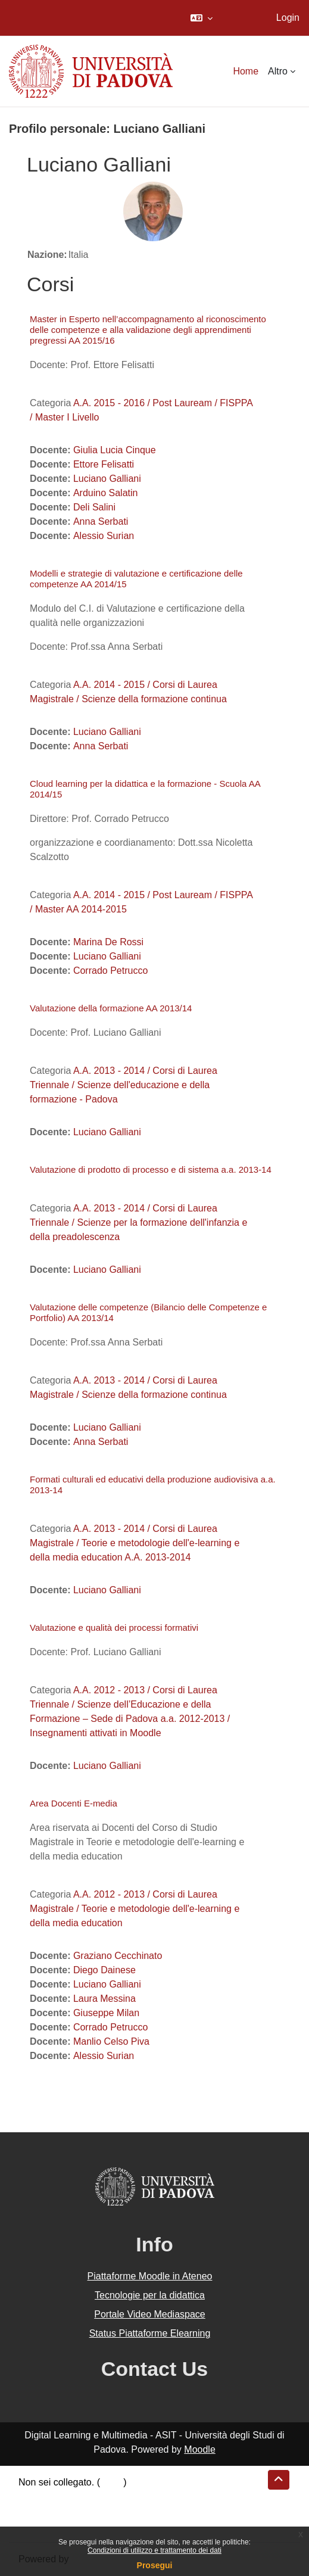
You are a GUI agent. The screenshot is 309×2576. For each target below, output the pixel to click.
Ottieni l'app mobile (58, 2525)
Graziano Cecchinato (117, 1956)
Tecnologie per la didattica (150, 2295)
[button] (201, 18)
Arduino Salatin (105, 493)
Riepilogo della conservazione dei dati (98, 2496)
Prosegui (155, 2565)
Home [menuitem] (245, 71)
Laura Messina (104, 1998)
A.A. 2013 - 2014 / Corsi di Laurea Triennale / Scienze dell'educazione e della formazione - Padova (123, 1085)
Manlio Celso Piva (111, 2041)
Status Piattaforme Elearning (150, 2333)
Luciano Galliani (107, 479)
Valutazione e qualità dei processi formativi (114, 1627)
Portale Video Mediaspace (149, 2314)
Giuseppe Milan (106, 2013)
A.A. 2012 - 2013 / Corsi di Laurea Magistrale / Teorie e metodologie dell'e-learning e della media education (134, 1908)
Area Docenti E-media (73, 1803)
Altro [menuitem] (278, 71)
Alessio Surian (103, 536)
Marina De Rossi (108, 942)
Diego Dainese (104, 1970)
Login (287, 18)
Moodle (199, 2449)
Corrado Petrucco (110, 970)
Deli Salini (94, 507)
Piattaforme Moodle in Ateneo (150, 2276)
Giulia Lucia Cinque (114, 450)
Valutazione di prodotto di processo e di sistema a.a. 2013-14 (150, 1169)
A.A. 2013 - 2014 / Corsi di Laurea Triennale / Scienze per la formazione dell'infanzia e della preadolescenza (138, 1222)
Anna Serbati (101, 521)
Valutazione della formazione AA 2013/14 (111, 1008)
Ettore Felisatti (103, 464)
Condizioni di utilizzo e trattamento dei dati (154, 2550)
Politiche (36, 2511)
